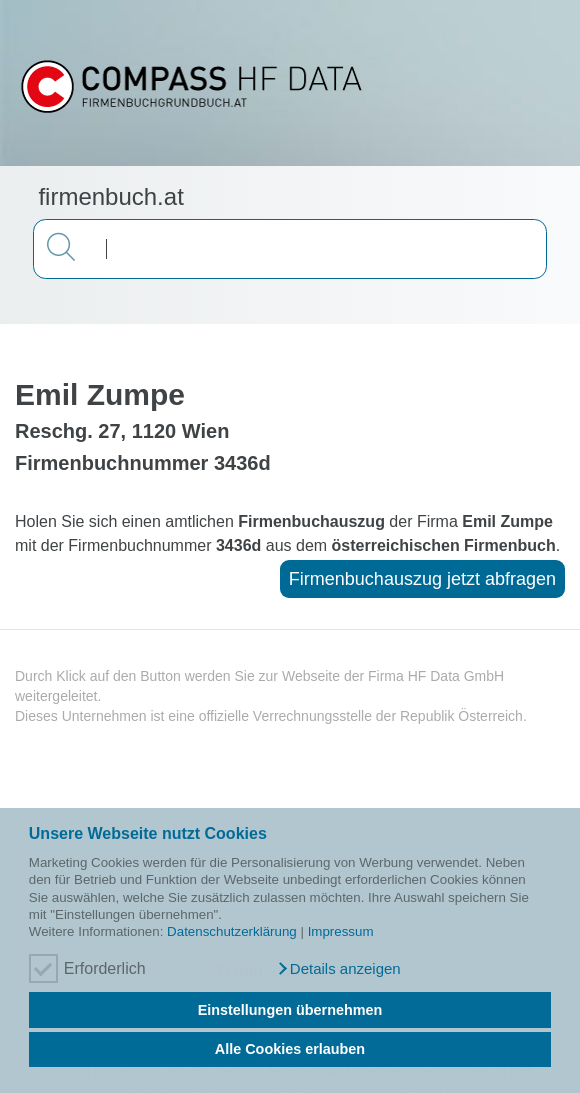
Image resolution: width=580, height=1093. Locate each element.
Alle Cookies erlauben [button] (290, 1049)
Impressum (341, 931)
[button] (338, 969)
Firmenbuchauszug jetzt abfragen (422, 579)
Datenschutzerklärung (232, 931)
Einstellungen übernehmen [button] (290, 1010)
